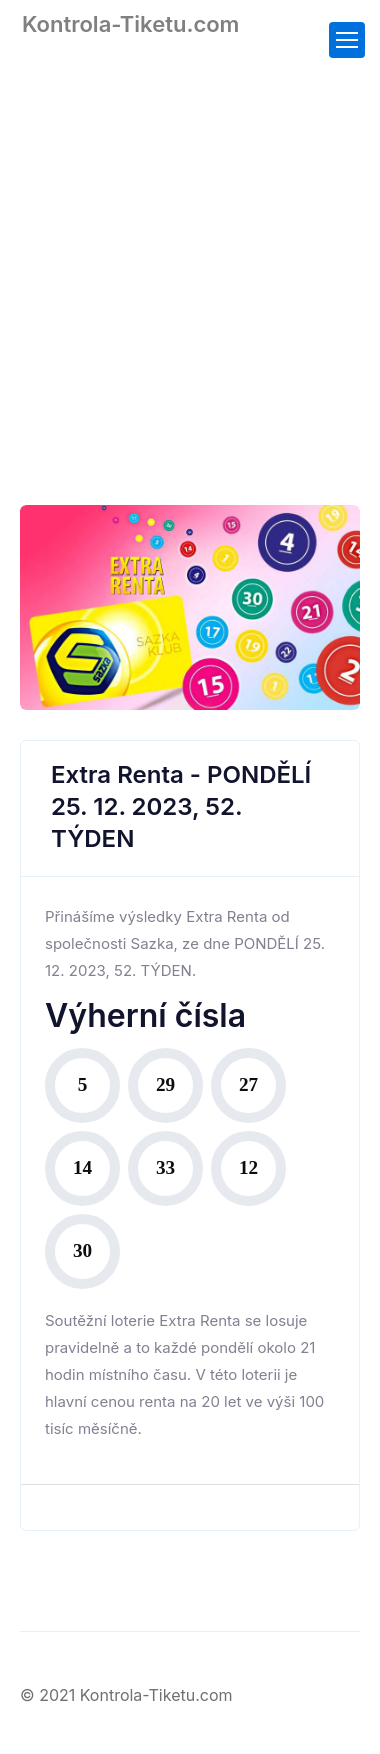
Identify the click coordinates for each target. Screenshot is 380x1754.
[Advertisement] (190, 257)
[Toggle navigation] (347, 40)
